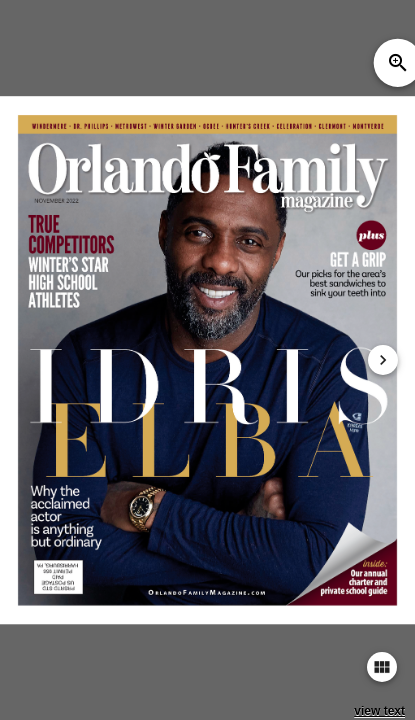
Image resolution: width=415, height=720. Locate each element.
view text (379, 711)
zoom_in (398, 63)
